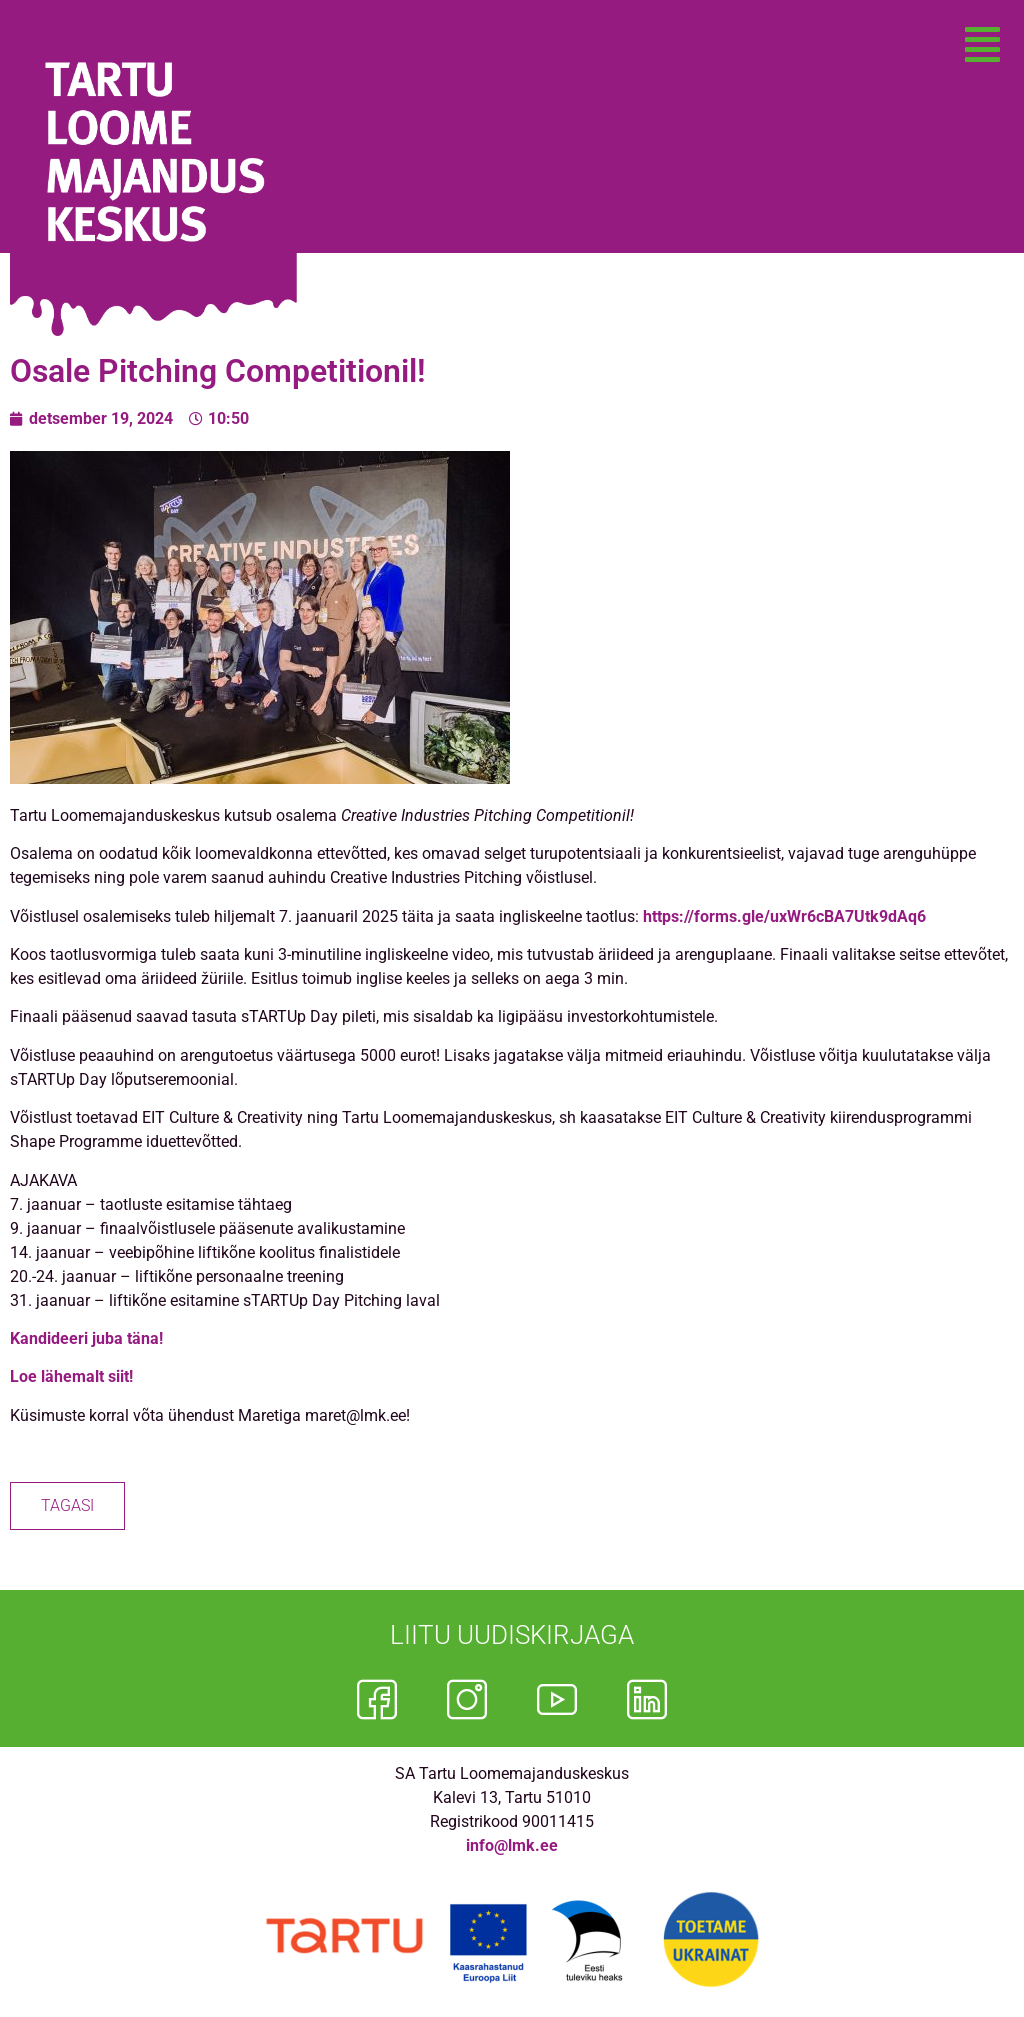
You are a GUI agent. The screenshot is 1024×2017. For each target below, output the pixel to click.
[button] (982, 45)
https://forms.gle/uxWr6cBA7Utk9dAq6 (784, 916)
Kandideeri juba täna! (86, 1338)
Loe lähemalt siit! (71, 1376)
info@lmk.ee (512, 1845)
